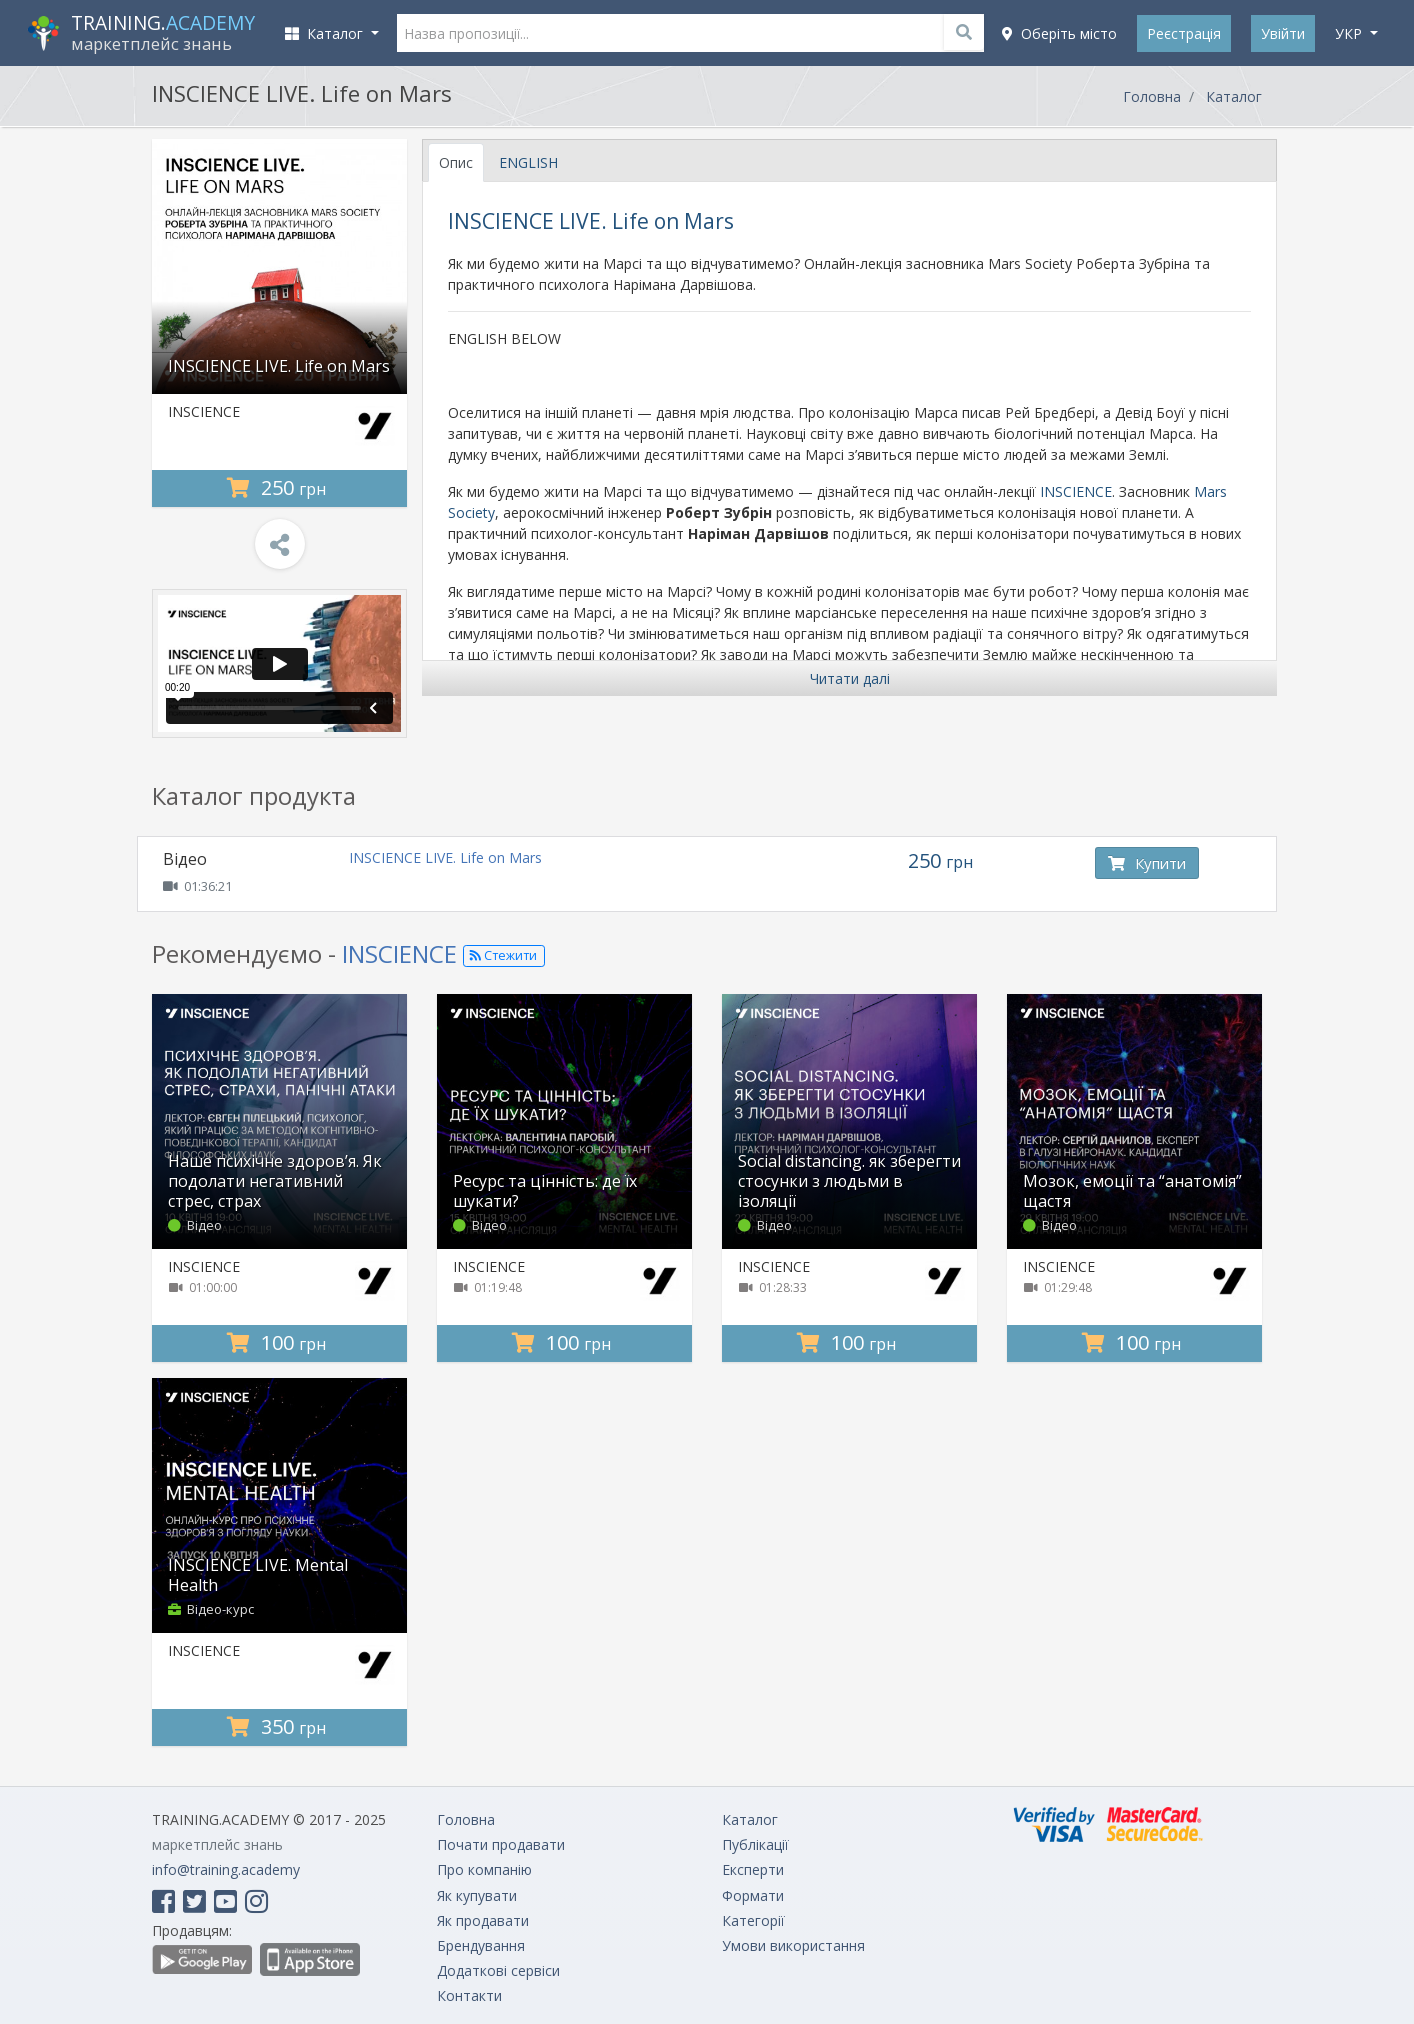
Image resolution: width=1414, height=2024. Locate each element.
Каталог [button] (326, 33)
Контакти (469, 1995)
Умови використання (793, 1945)
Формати (753, 1895)
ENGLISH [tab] (528, 162)
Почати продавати (501, 1844)
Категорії (753, 1920)
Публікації (755, 1844)
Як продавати (483, 1920)
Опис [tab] (456, 162)
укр (1350, 33)
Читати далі (850, 678)
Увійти (1283, 33)
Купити (1147, 863)
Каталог (1234, 96)
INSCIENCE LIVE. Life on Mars (445, 857)
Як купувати (477, 1895)
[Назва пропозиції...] (691, 33)
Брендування (481, 1945)
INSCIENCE (204, 411)
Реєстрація (1184, 33)
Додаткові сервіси (498, 1970)
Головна (1152, 96)
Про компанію (484, 1869)
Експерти (753, 1869)
